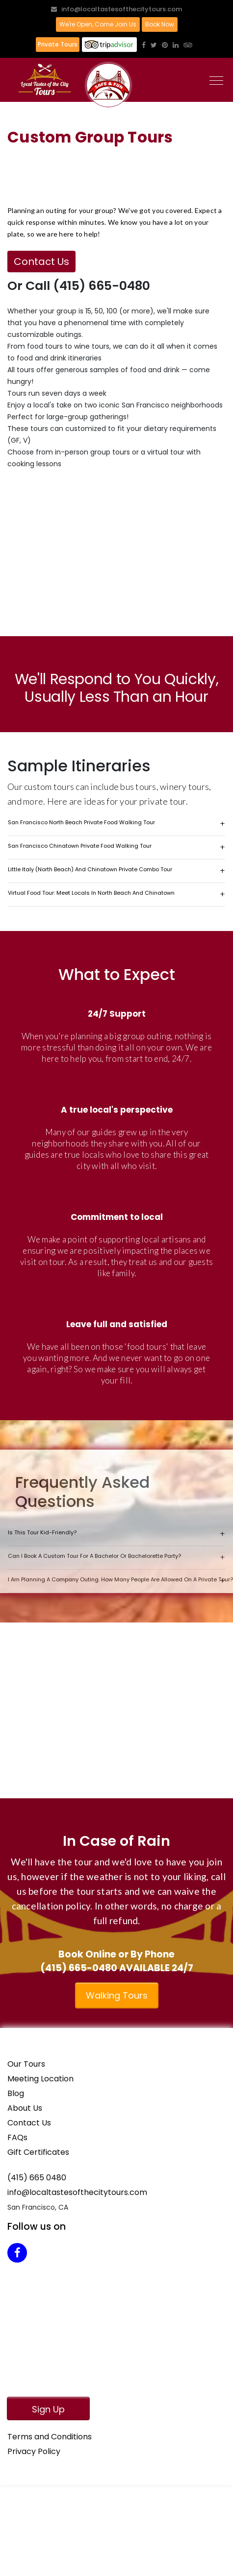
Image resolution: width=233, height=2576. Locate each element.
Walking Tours (117, 1995)
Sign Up (48, 2409)
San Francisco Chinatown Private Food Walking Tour (80, 846)
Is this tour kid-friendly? (42, 1532)
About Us (24, 2108)
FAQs (17, 2137)
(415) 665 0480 (36, 2177)
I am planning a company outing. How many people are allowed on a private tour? (117, 1579)
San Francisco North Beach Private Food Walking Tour (81, 822)
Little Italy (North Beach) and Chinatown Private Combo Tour (90, 869)
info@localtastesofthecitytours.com (116, 9)
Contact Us (41, 261)
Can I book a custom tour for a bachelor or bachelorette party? (94, 1556)
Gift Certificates (38, 2152)
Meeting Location (40, 2078)
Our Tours (26, 2064)
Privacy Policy (33, 2451)
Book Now (159, 24)
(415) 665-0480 (78, 1968)
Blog (15, 2093)
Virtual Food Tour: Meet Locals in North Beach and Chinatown (91, 893)
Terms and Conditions (49, 2436)
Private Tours (58, 44)
